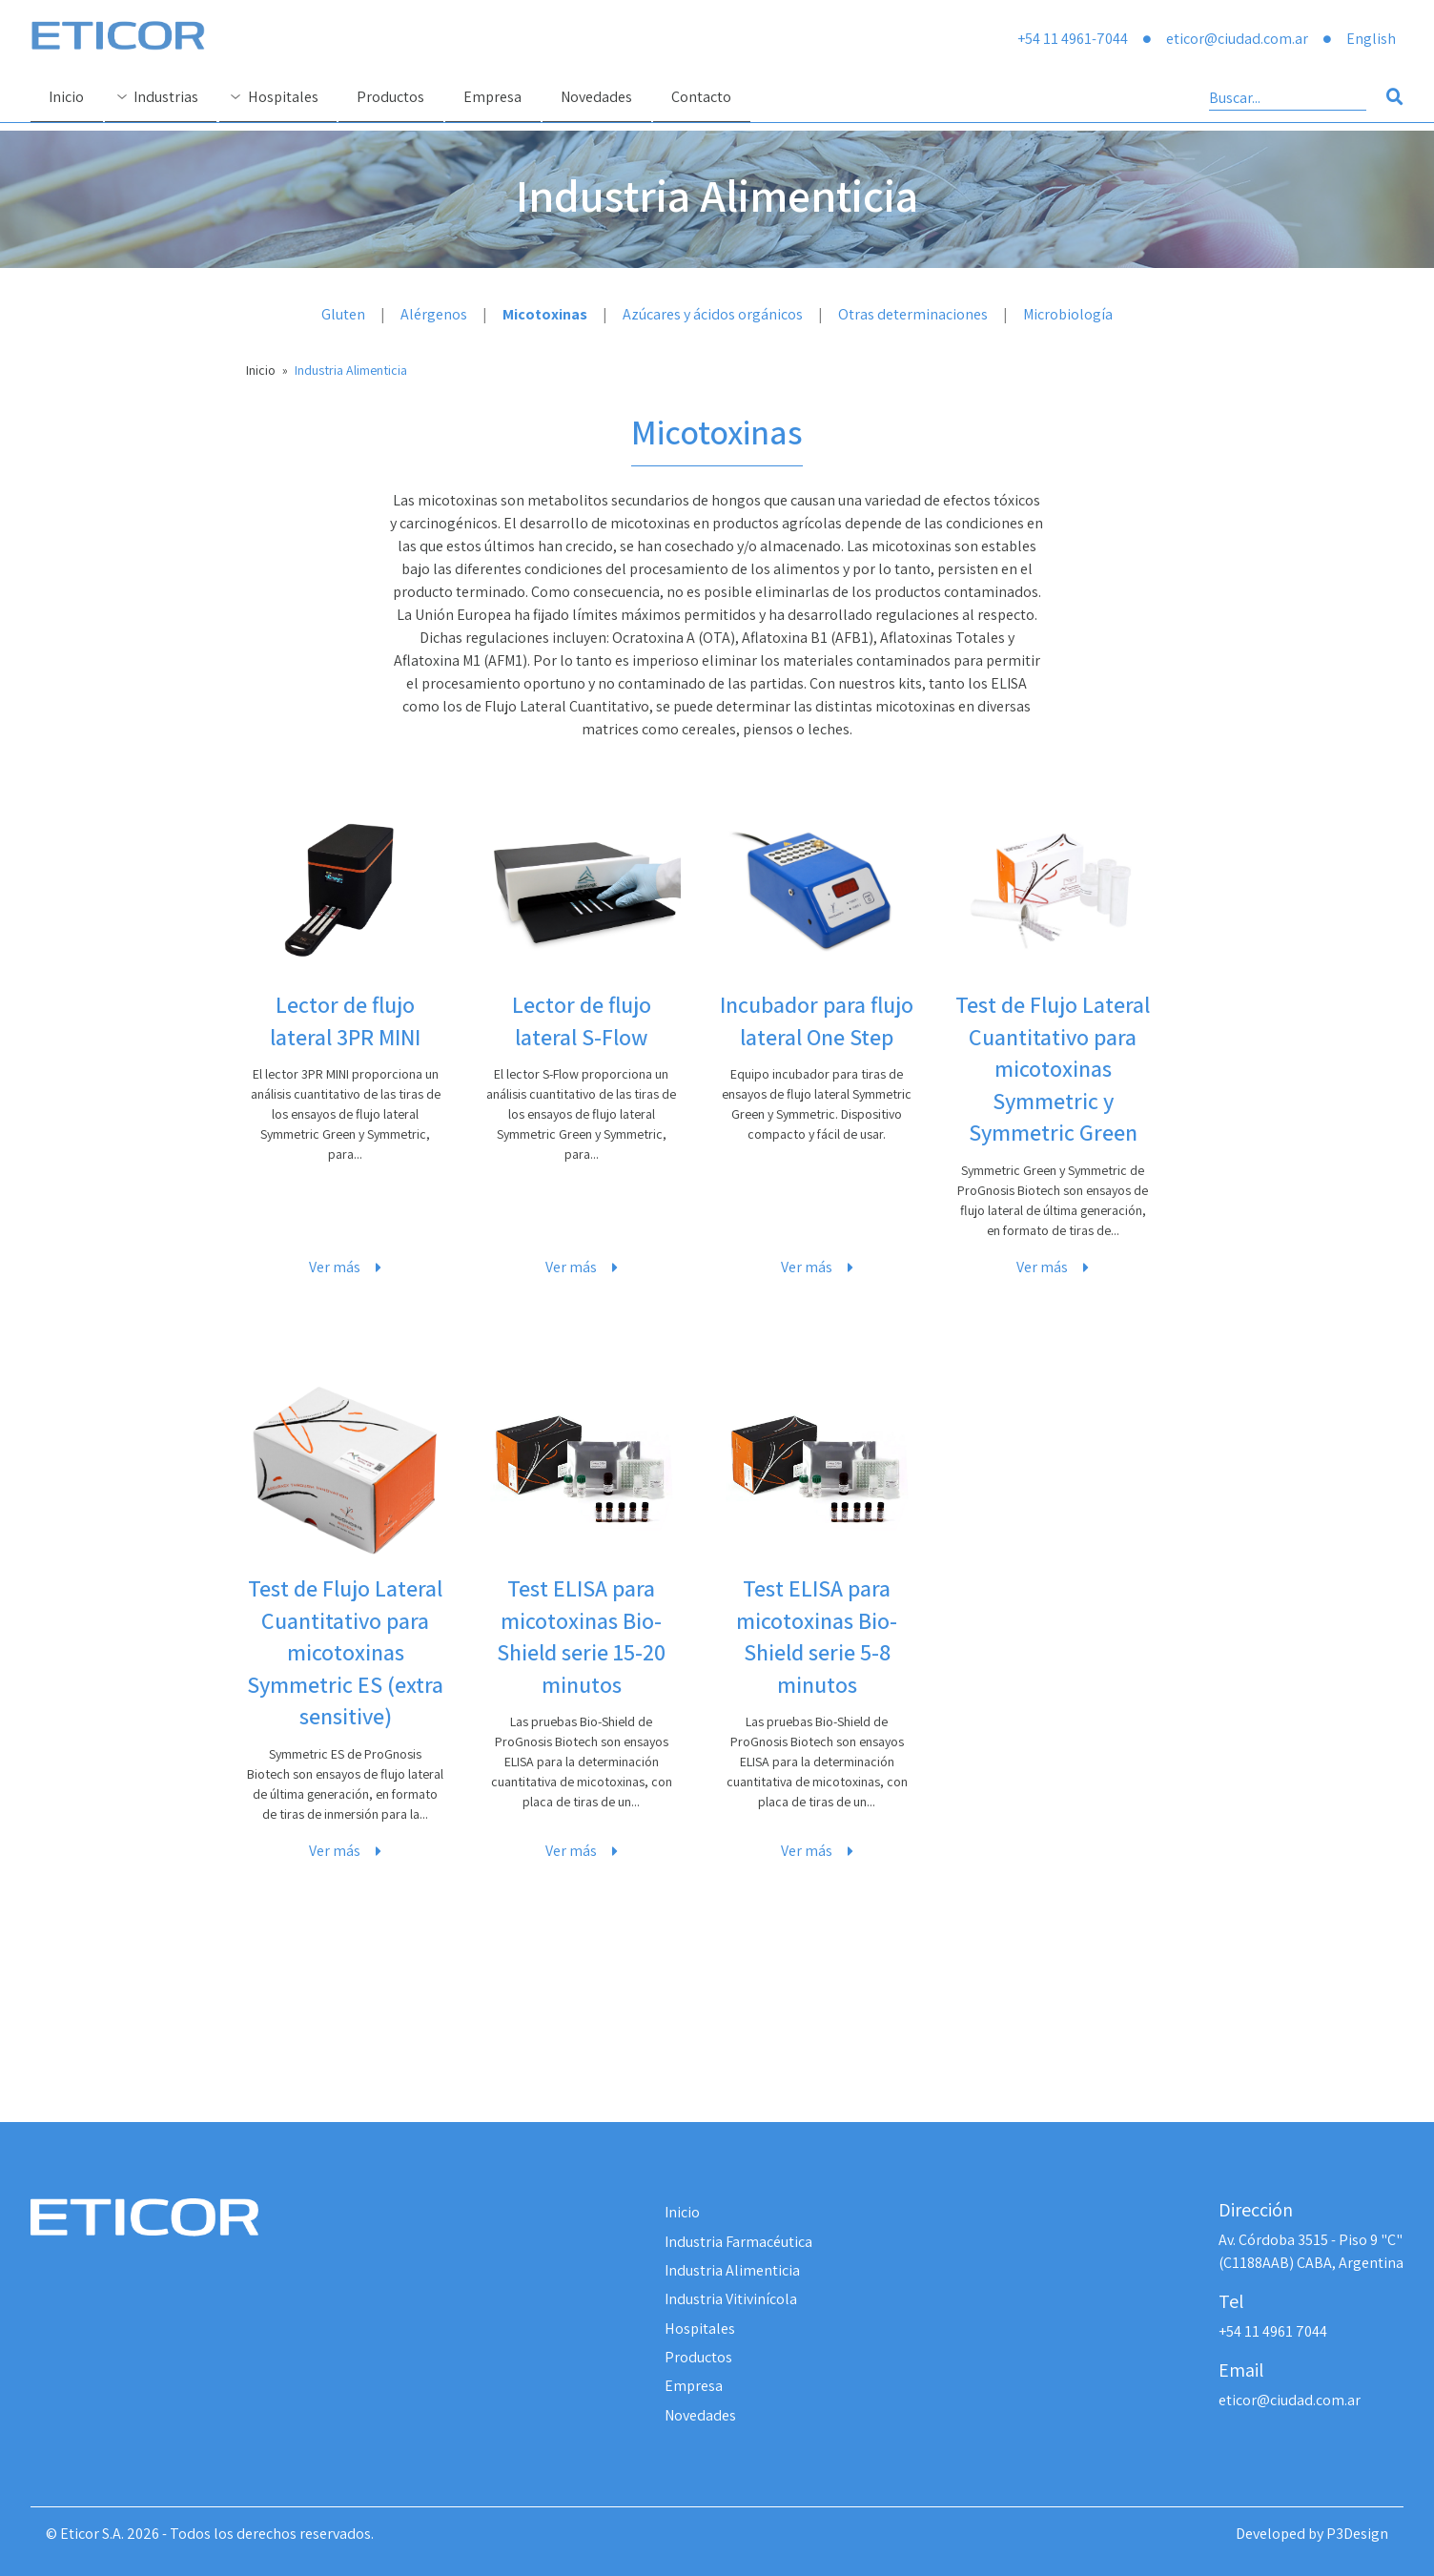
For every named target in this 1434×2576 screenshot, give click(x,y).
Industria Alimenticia (351, 370)
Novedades (700, 2415)
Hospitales (700, 2328)
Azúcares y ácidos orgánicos (713, 314)
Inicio (261, 370)
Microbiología (1068, 314)
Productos (698, 2357)
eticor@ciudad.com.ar (1237, 39)
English (1371, 39)
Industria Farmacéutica (738, 2242)
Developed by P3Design (1312, 2534)
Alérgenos (433, 314)
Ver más (345, 1267)
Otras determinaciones (913, 314)
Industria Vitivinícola (731, 2299)
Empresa (694, 2386)
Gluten (343, 314)
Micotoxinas (544, 314)
